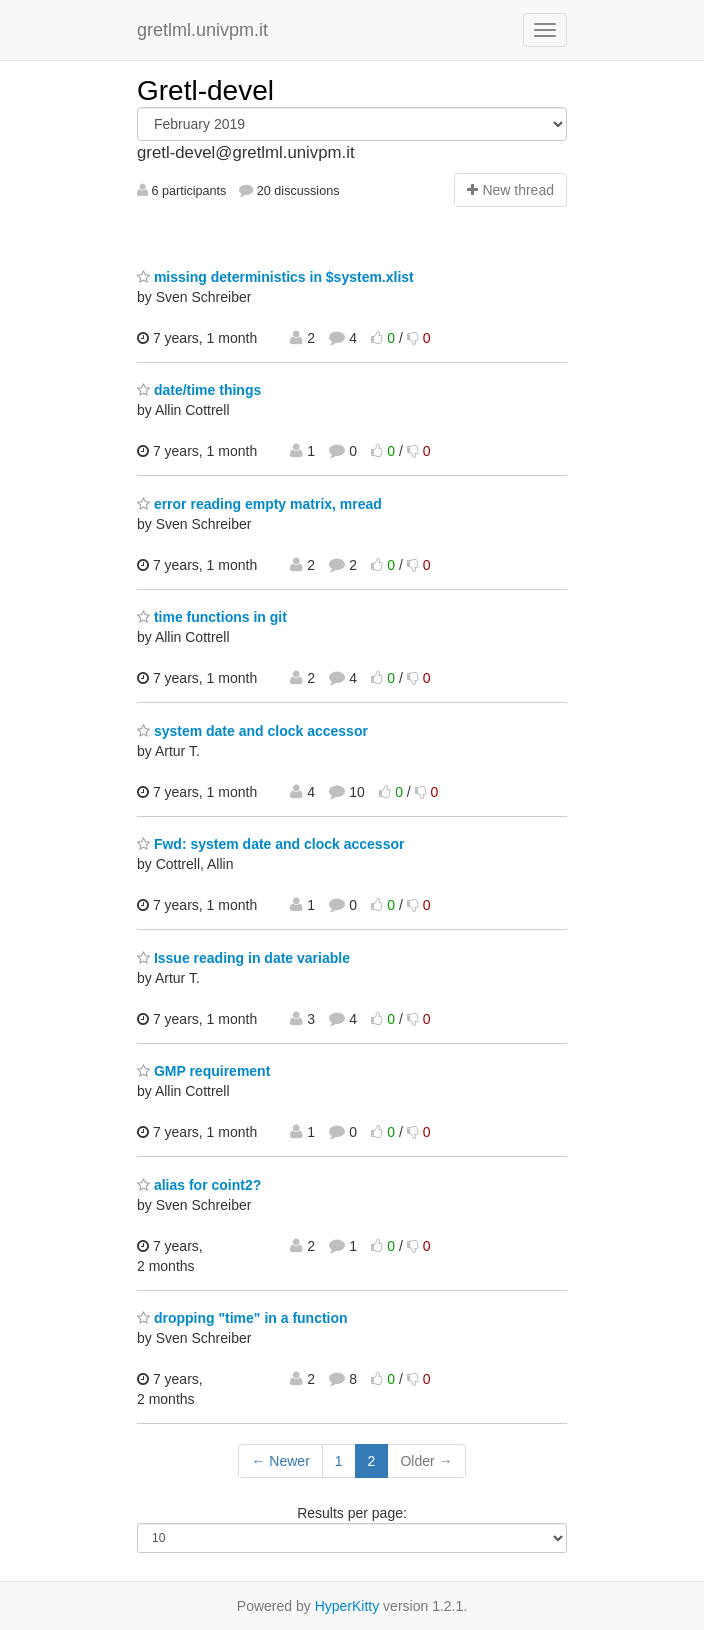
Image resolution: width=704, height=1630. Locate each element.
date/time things (199, 390)
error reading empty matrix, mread (259, 504)
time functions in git (212, 617)
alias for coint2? (199, 1185)
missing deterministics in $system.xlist (275, 277)
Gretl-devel (205, 90)
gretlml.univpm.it (202, 30)
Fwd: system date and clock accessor (270, 844)
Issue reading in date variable (243, 958)
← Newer (280, 1461)
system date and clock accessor (252, 731)
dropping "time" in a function (242, 1318)
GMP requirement (203, 1071)
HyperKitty (347, 1606)
